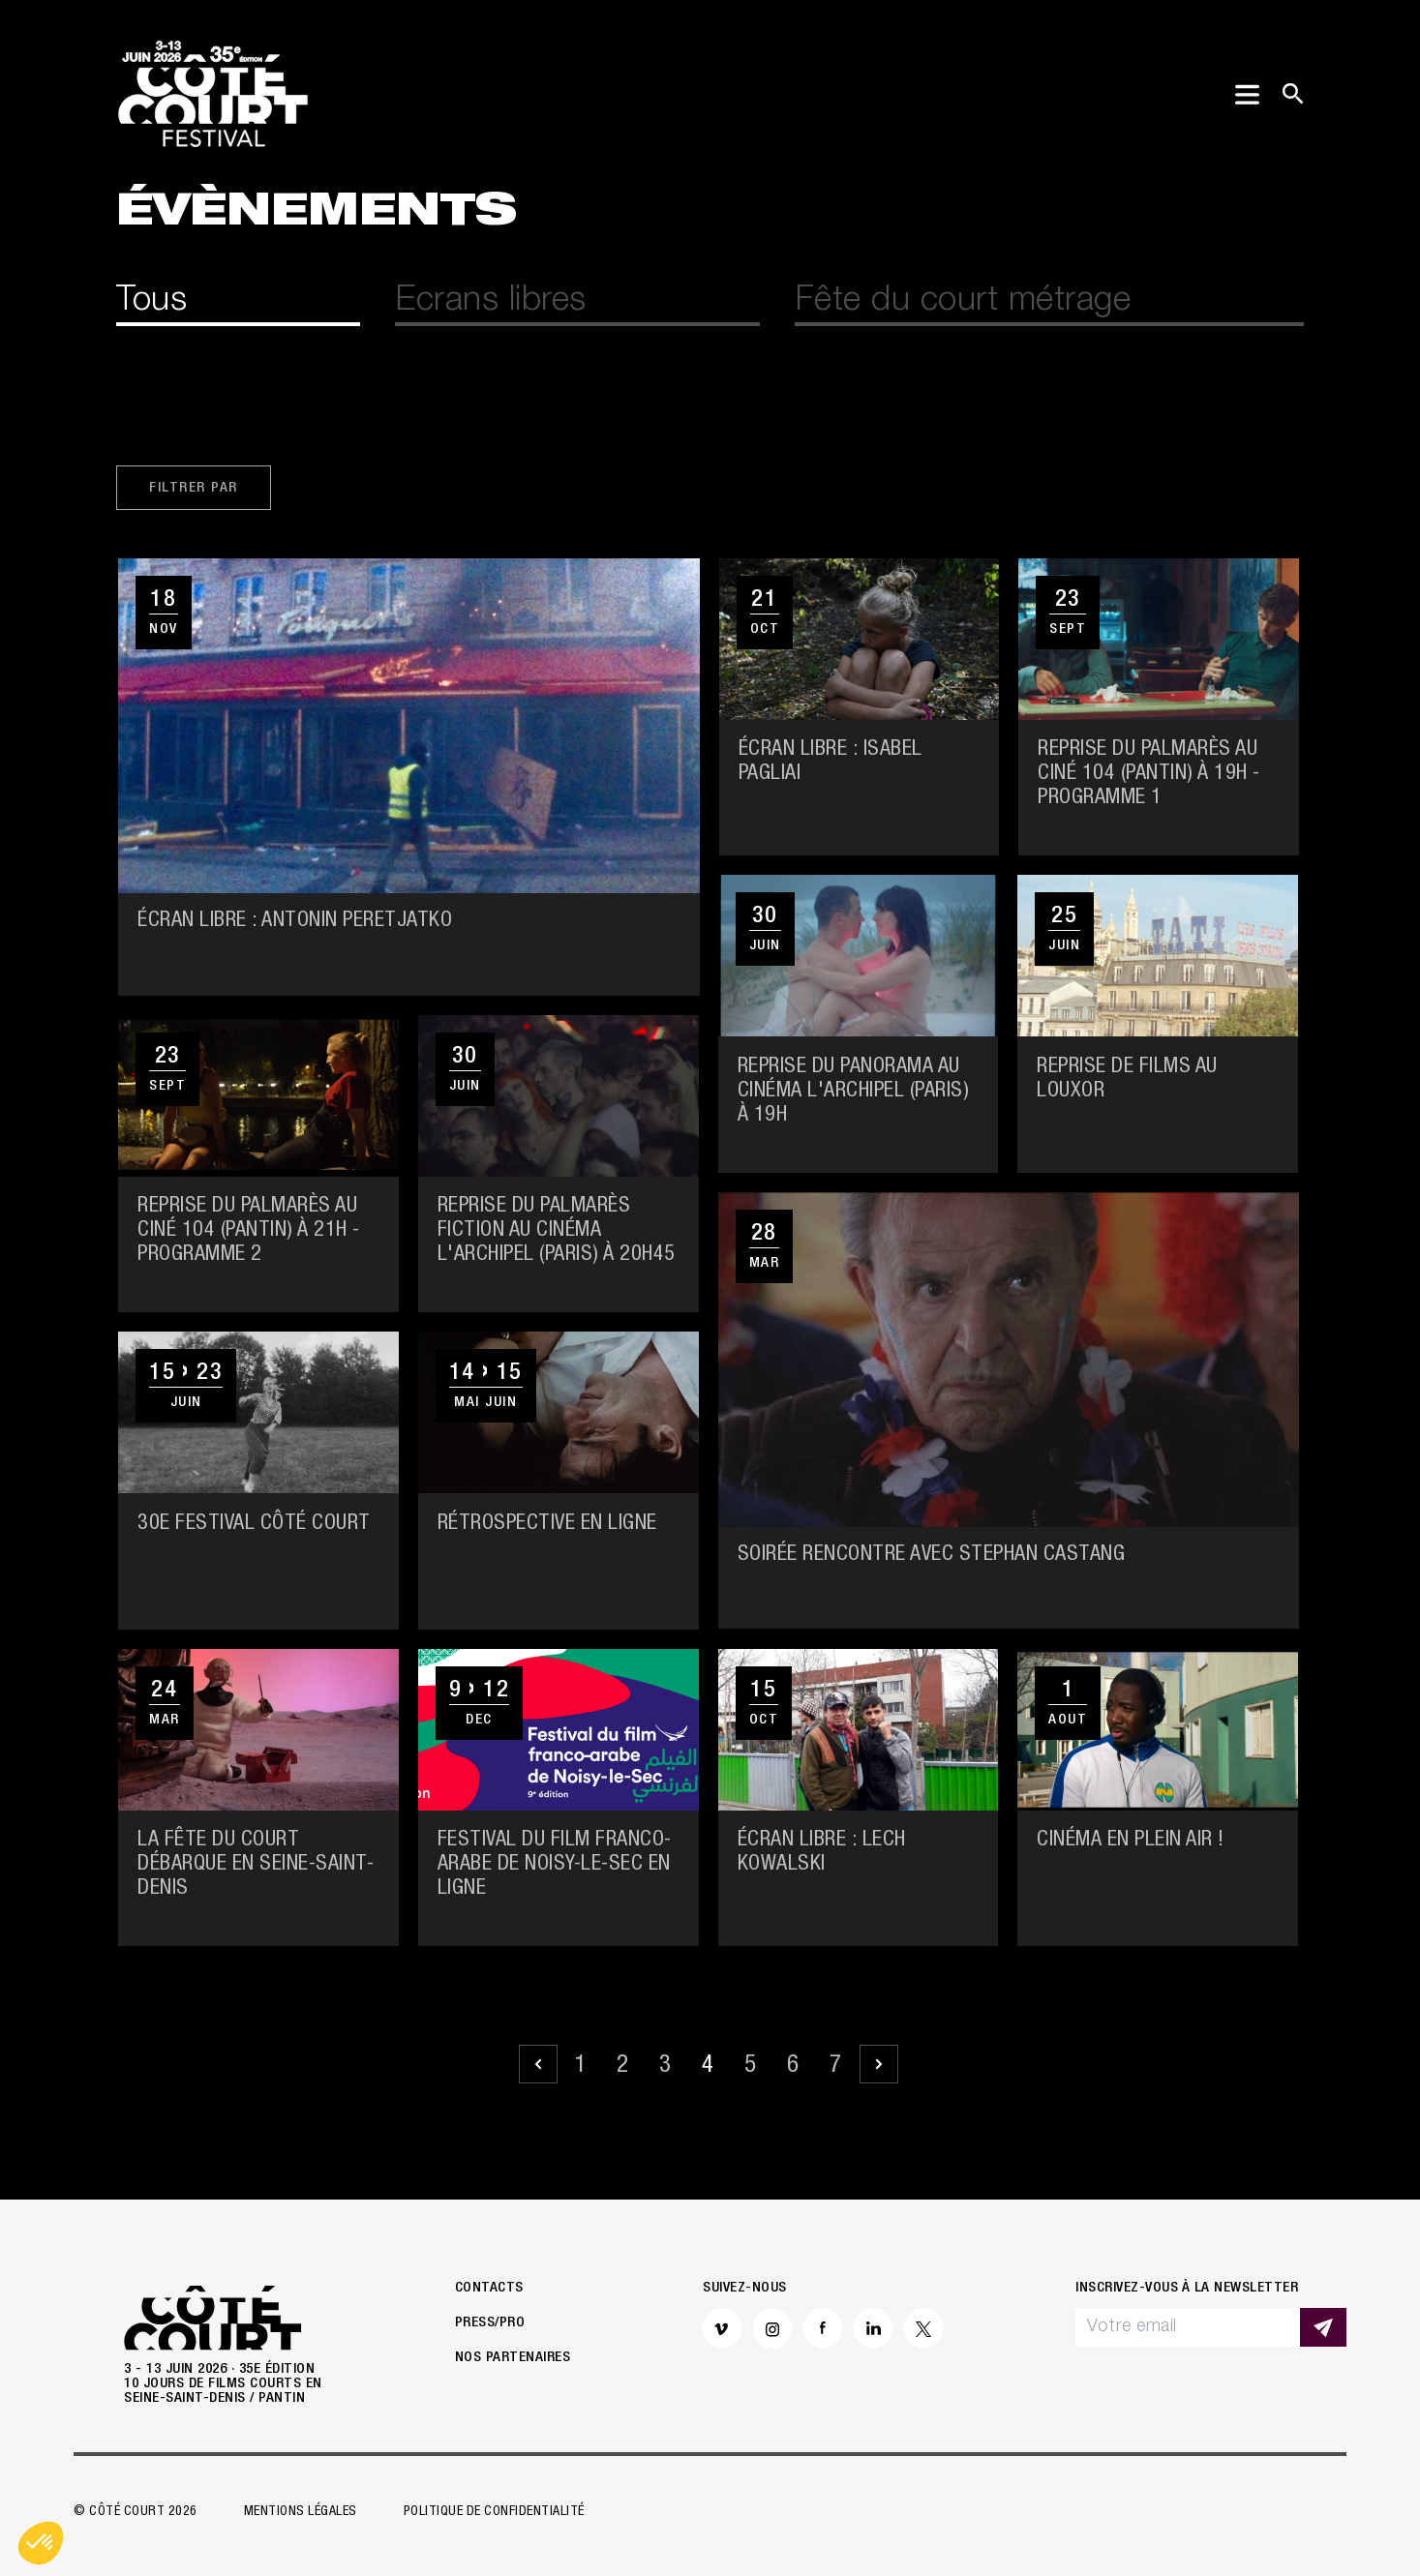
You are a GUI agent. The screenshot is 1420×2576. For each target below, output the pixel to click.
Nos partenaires (513, 2358)
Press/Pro (490, 2323)
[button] (40, 2543)
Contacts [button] (489, 2288)
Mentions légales (300, 2512)
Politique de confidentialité (494, 2512)
